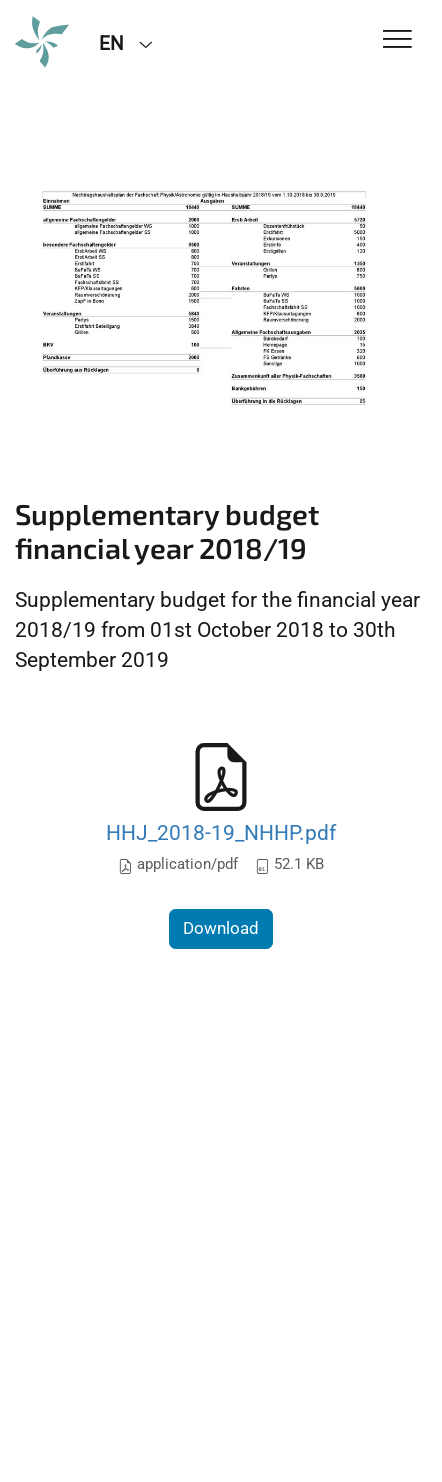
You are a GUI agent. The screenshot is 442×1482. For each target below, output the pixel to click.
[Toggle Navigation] (397, 40)
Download (221, 928)
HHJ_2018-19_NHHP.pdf (221, 832)
